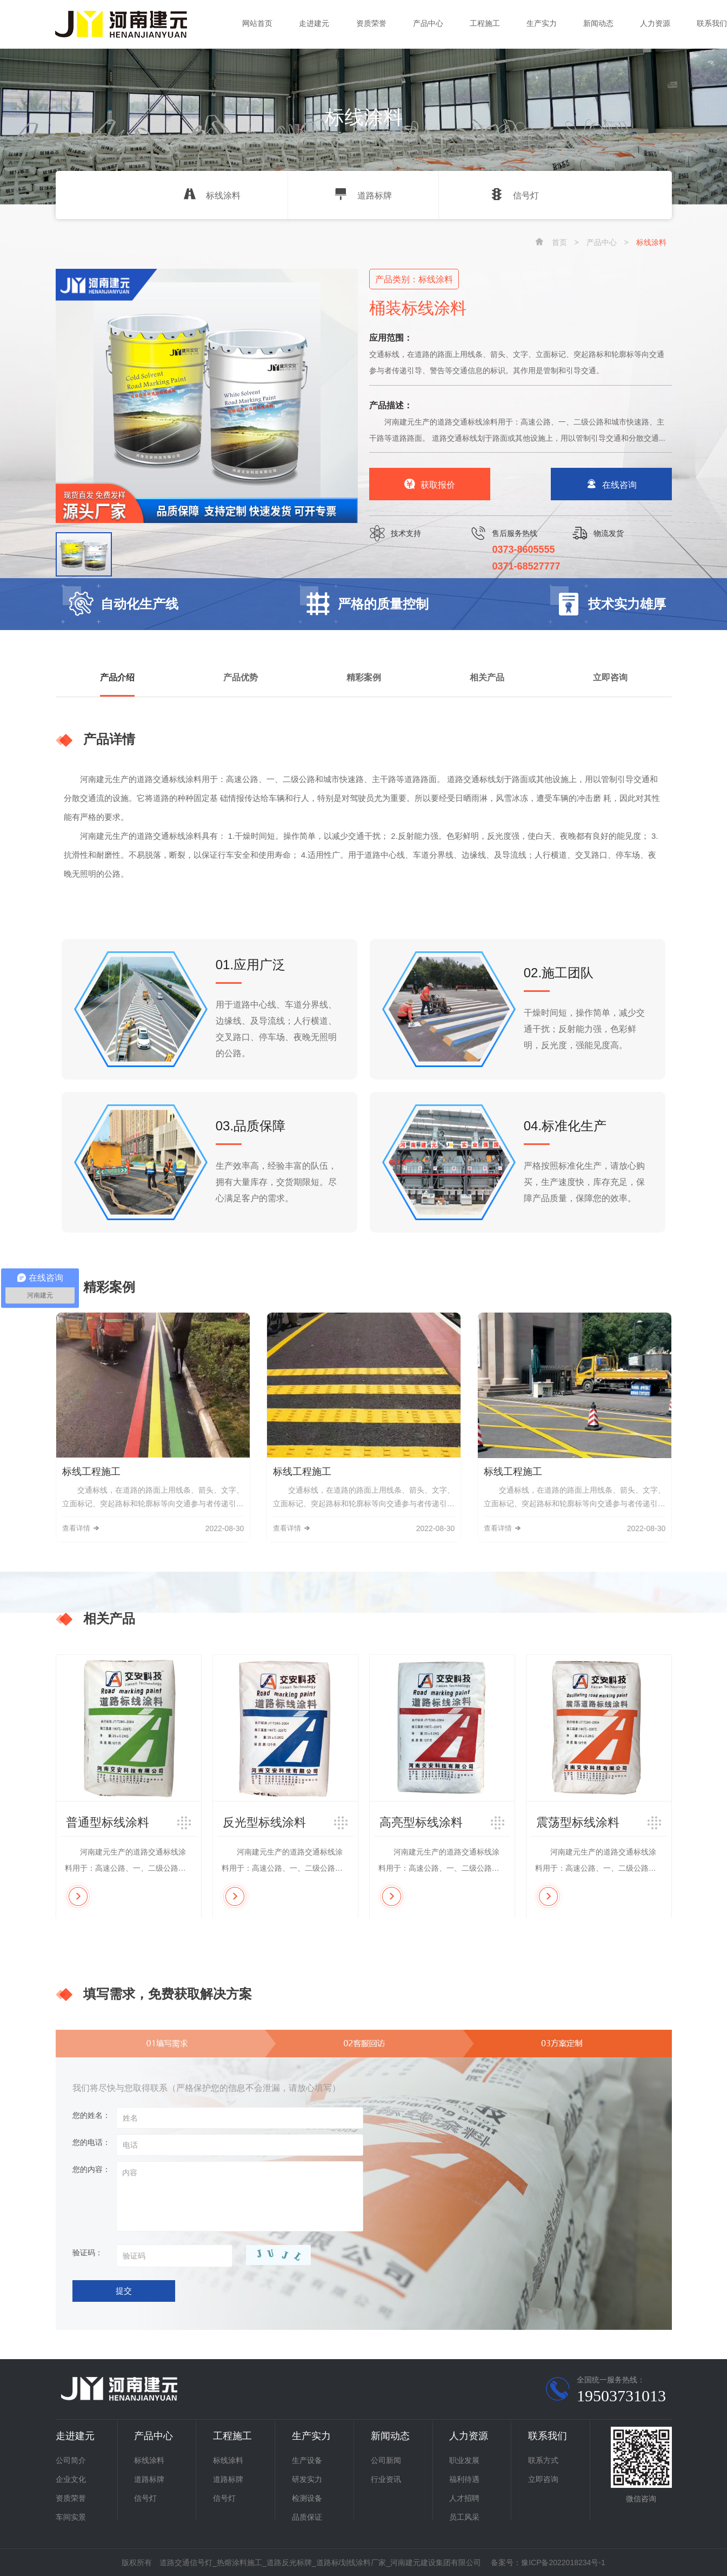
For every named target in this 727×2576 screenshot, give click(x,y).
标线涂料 (212, 195)
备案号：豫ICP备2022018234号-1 (548, 2562)
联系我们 (712, 23)
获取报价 (429, 484)
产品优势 (240, 677)
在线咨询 (611, 484)
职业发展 (464, 2460)
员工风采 (464, 2517)
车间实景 (71, 2517)
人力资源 (655, 23)
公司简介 (71, 2460)
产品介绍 (117, 677)
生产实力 (541, 23)
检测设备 (307, 2498)
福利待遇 (464, 2479)
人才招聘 (464, 2498)
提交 (124, 2290)
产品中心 (428, 23)
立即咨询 (610, 677)
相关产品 (487, 677)
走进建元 (314, 23)
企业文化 (71, 2479)
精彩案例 (363, 677)
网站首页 (257, 23)
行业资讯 (386, 2479)
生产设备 (307, 2460)
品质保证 (307, 2517)
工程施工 (485, 23)
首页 (559, 242)
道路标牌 (363, 195)
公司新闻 (386, 2460)
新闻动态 (598, 23)
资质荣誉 (371, 23)
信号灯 (515, 195)
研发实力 (307, 2479)
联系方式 (543, 2460)
